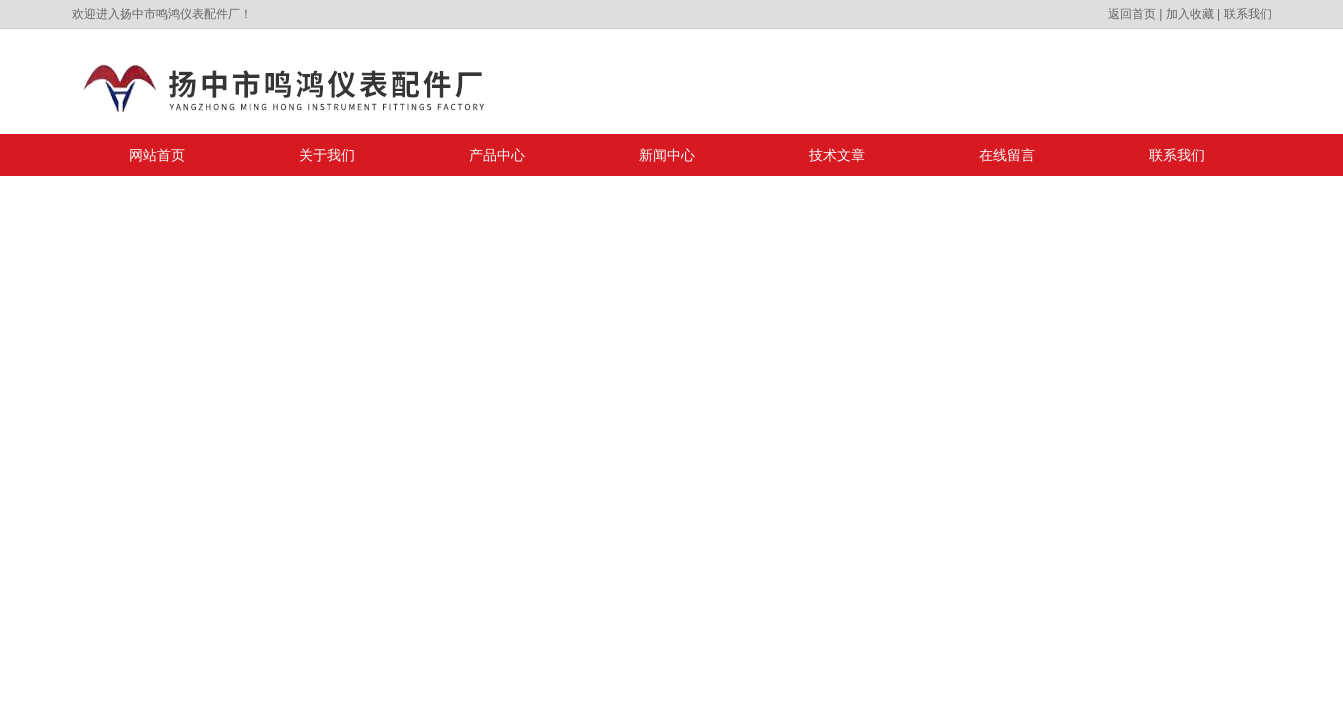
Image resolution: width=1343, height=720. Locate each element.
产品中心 (497, 155)
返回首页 (1132, 14)
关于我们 (327, 155)
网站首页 (157, 155)
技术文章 (837, 155)
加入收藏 (1190, 14)
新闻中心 (667, 155)
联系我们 (1248, 14)
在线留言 (1007, 155)
